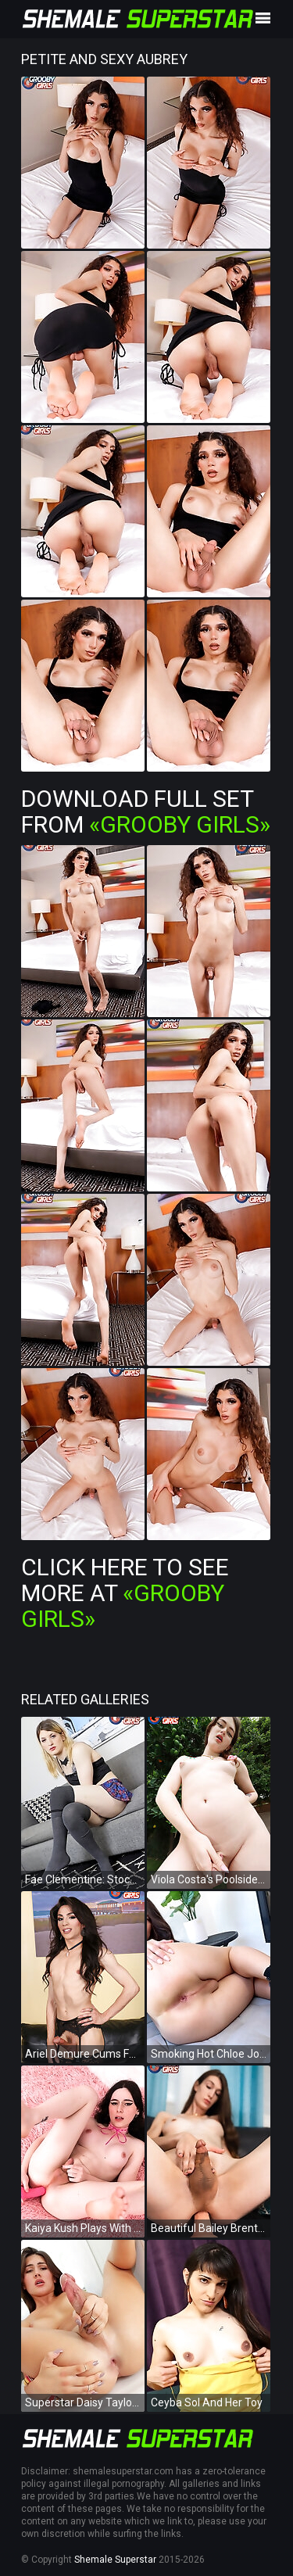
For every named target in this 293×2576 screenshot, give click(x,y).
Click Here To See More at (125, 1592)
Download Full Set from (145, 811)
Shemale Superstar (115, 2559)
